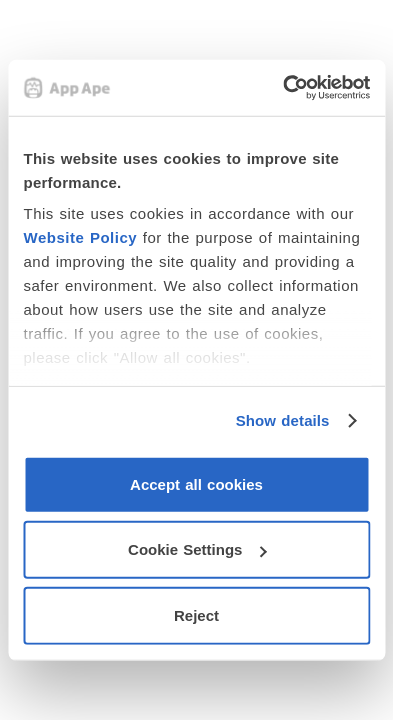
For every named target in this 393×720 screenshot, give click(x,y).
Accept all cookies (196, 483)
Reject (196, 614)
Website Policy (80, 237)
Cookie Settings (197, 549)
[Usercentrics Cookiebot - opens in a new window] (283, 88)
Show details (283, 420)
